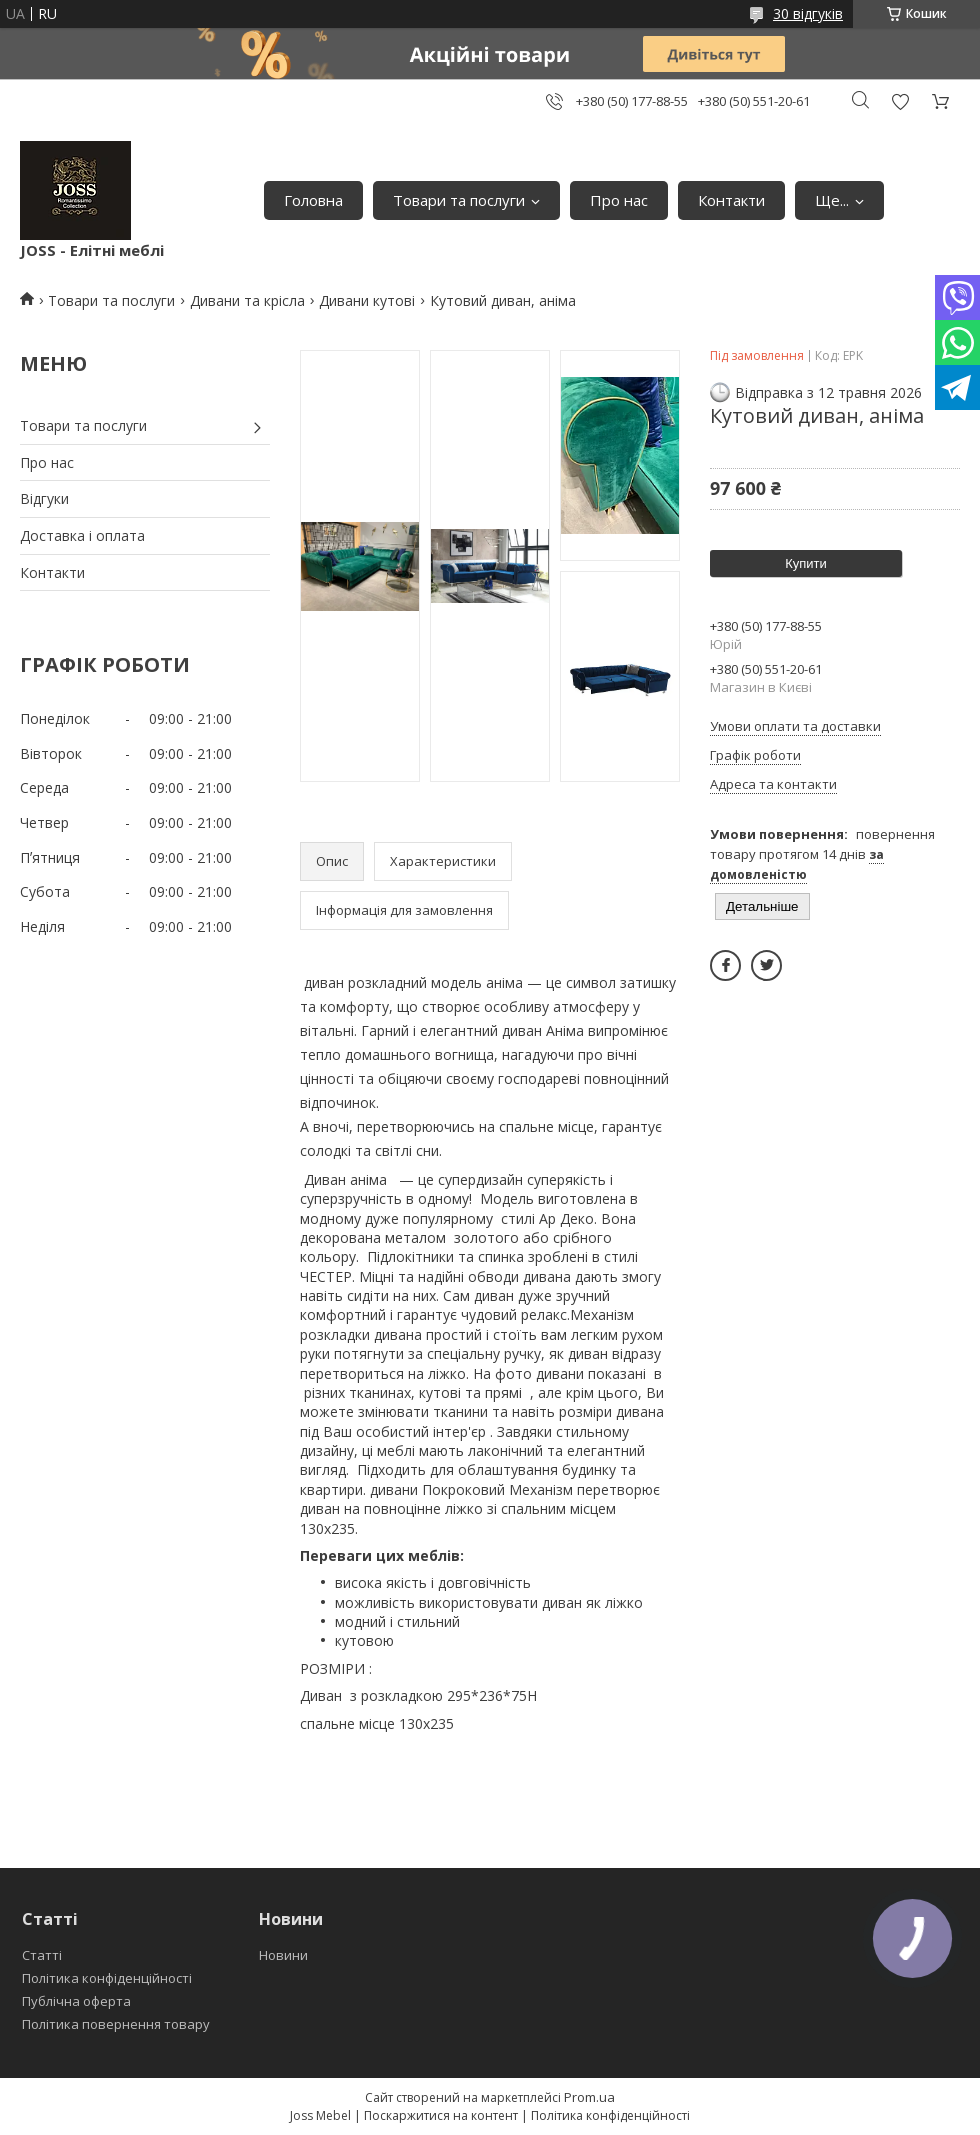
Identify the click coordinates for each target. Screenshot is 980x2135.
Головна (313, 200)
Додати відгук (900, 101)
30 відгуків (808, 13)
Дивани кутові (367, 300)
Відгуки (44, 498)
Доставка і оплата (82, 535)
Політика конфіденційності (107, 1978)
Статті (42, 1955)
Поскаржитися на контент (441, 2115)
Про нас (619, 200)
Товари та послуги (459, 200)
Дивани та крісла (247, 300)
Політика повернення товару (116, 2024)
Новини (283, 1955)
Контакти (731, 200)
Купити (806, 563)
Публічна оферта (76, 2001)
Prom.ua (589, 2097)
